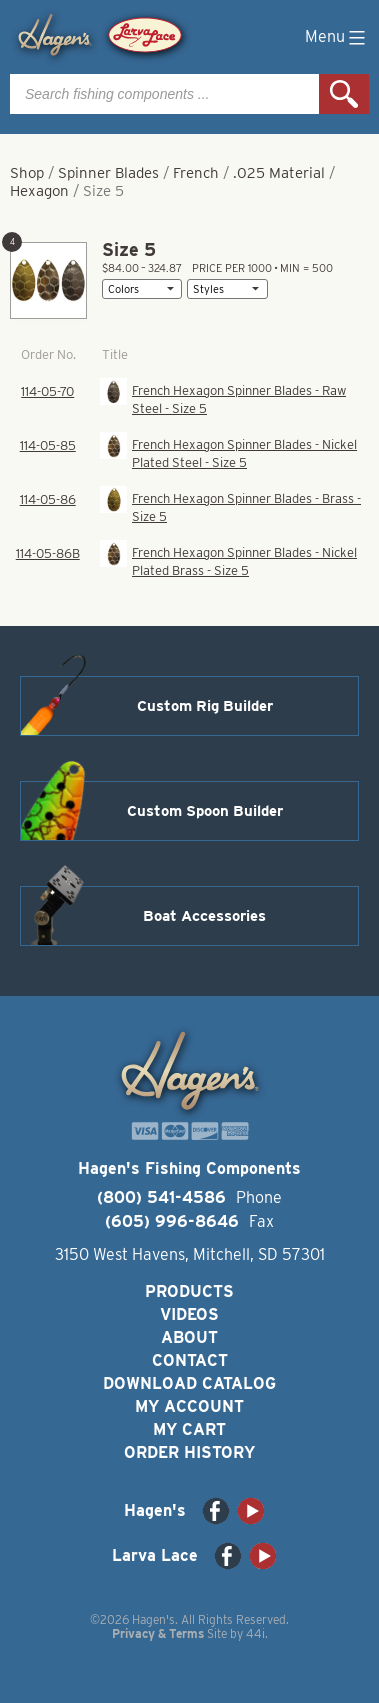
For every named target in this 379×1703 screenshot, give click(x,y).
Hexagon (39, 191)
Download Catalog (189, 1383)
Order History (189, 1452)
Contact (190, 1360)
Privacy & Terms (158, 1633)
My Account (189, 1406)
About (189, 1337)
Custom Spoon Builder (205, 811)
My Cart (189, 1429)
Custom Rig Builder (205, 706)
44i (255, 1633)
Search (344, 94)
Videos (189, 1314)
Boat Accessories (204, 916)
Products (189, 1291)
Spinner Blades (108, 173)
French (196, 173)
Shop (27, 173)
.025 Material (279, 173)
